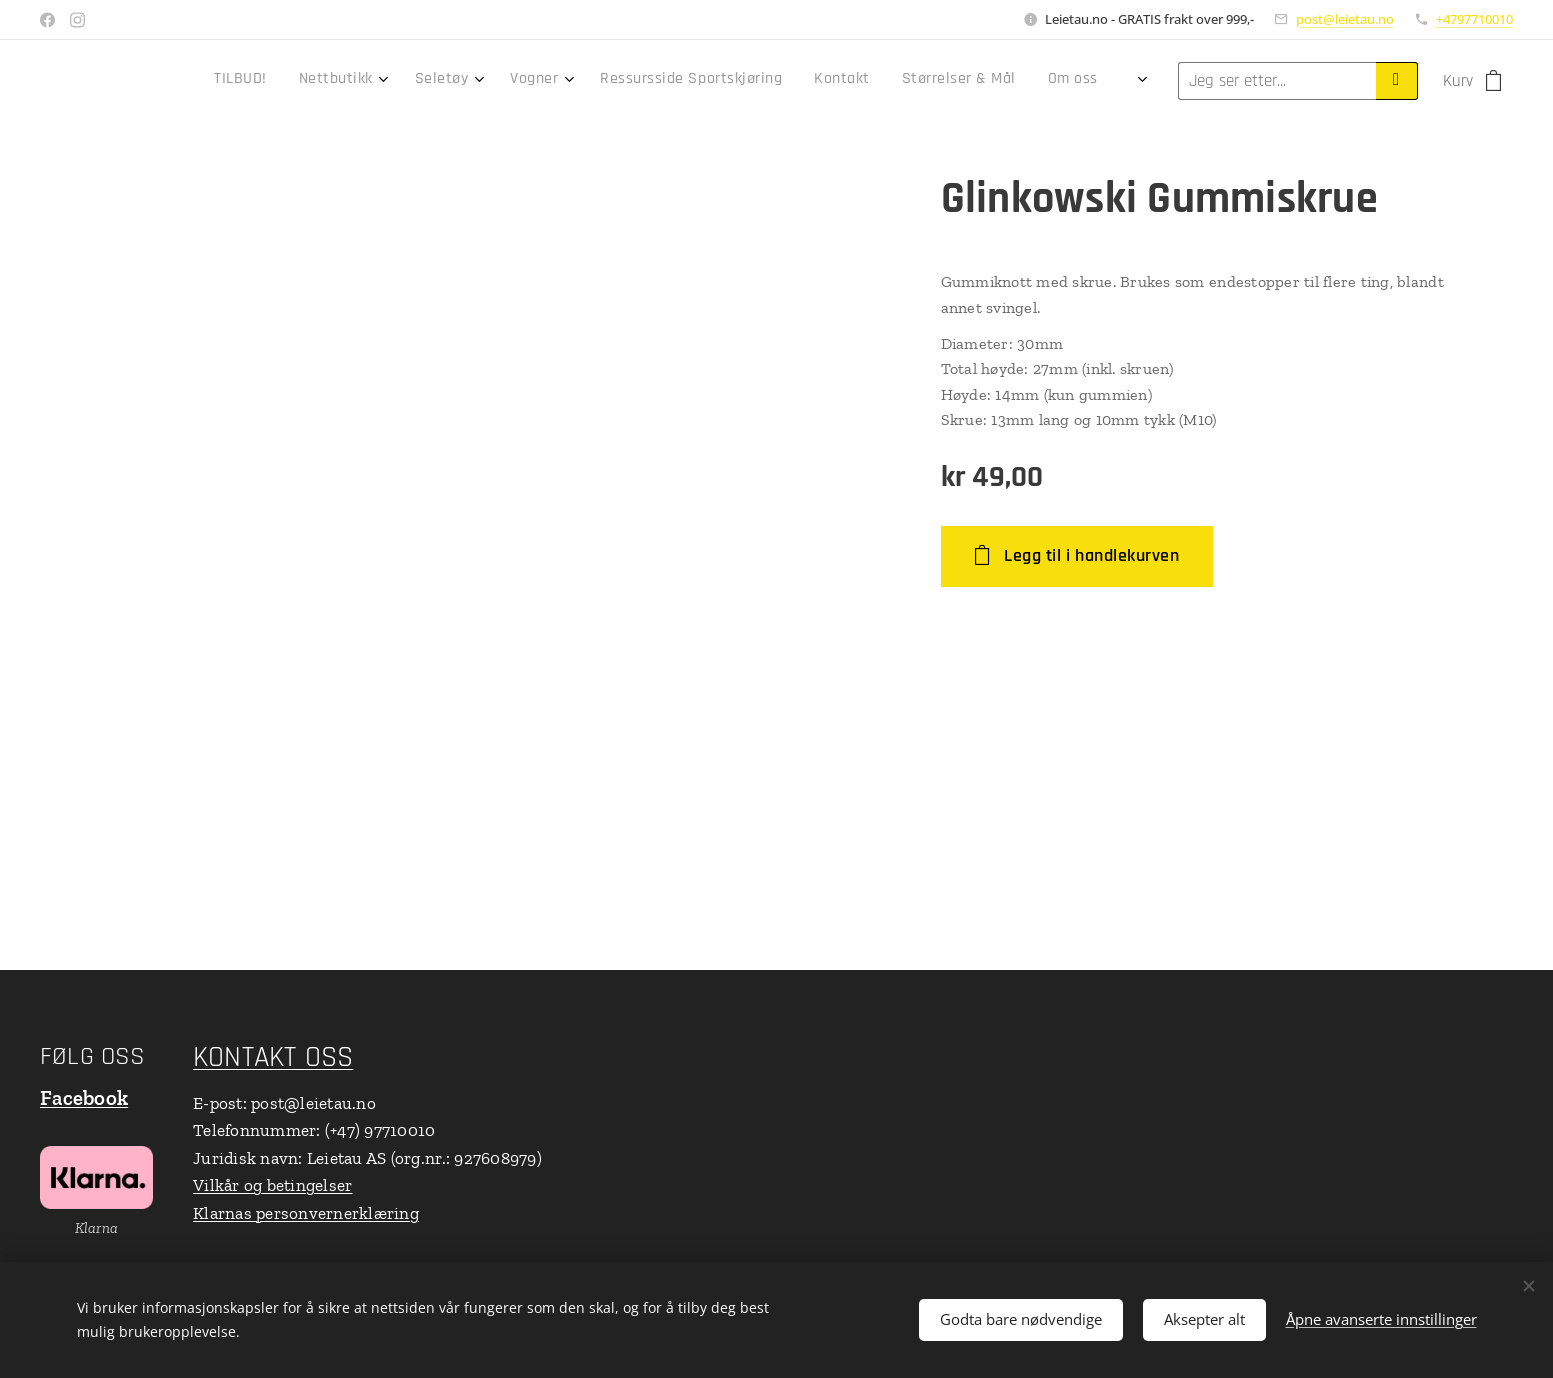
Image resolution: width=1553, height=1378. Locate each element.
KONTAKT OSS (273, 1057)
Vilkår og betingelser (272, 1185)
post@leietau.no (1345, 19)
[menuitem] (765, 81)
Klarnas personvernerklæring (306, 1213)
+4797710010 (1474, 19)
